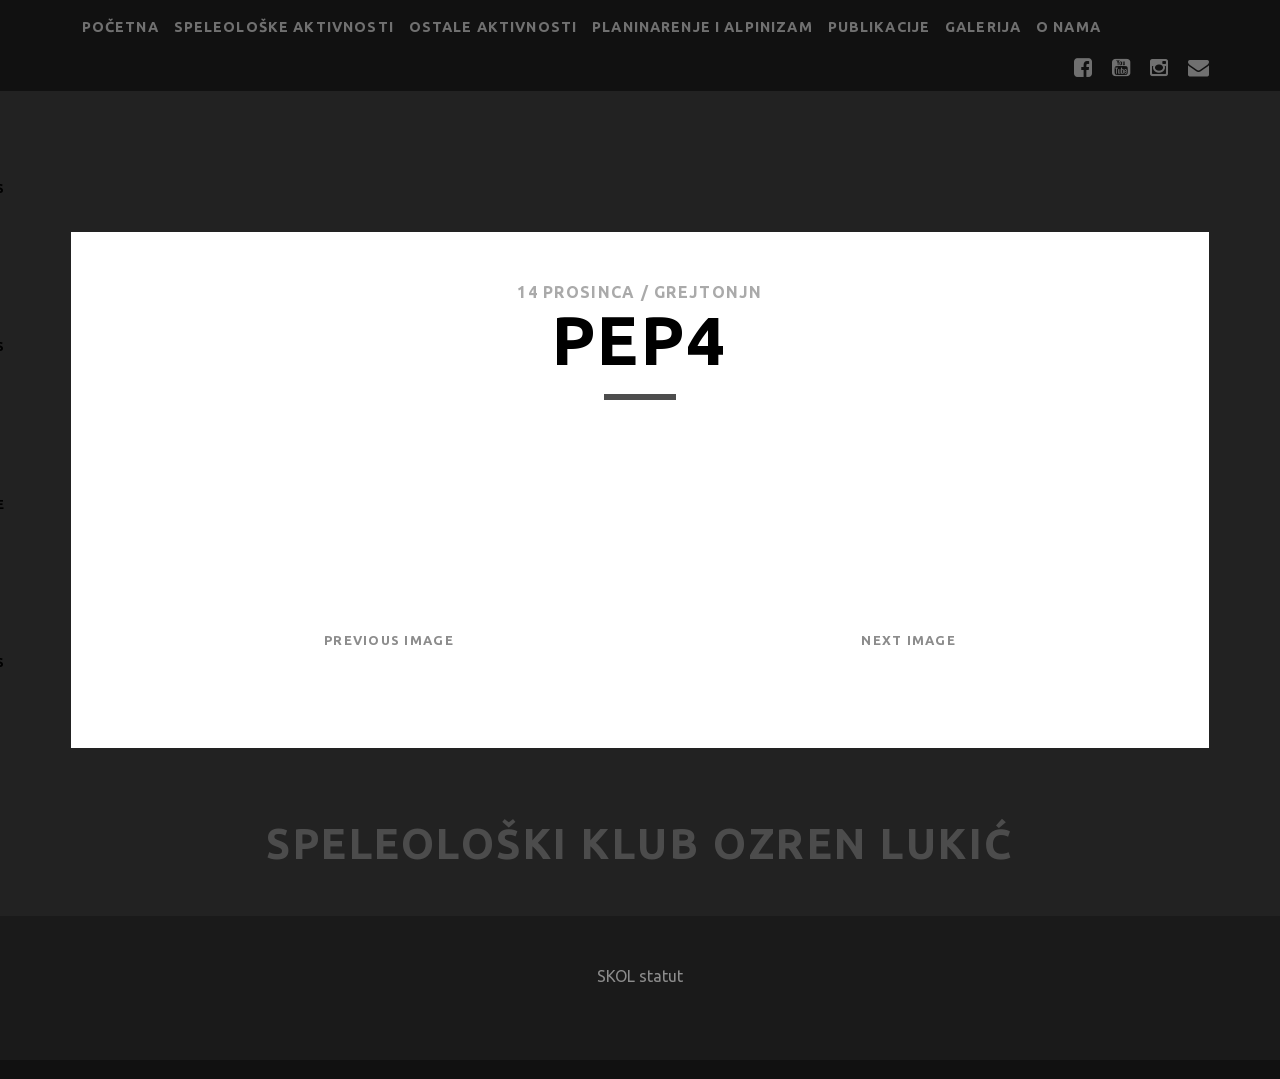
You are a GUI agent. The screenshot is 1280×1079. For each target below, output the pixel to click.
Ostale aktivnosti (493, 27)
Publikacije (879, 27)
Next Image (908, 640)
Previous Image (389, 640)
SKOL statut (640, 976)
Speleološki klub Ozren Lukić (640, 843)
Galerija (983, 27)
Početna (120, 27)
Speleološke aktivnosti (284, 27)
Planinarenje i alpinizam (702, 27)
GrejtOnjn (708, 292)
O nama (1068, 27)
